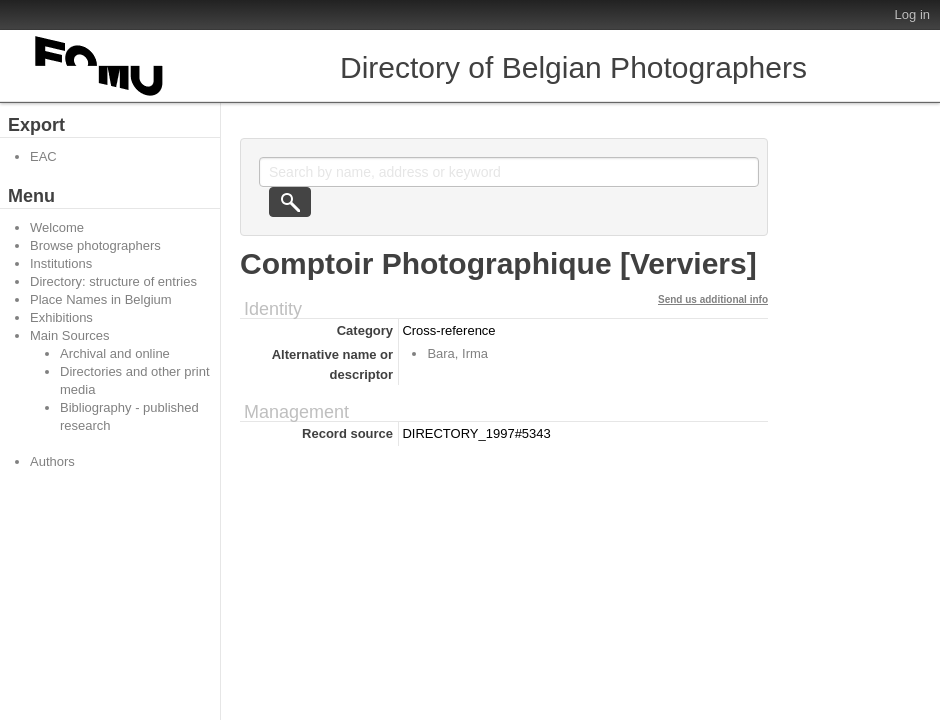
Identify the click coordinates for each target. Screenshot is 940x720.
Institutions (61, 263)
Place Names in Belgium (101, 299)
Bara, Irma (457, 353)
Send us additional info (713, 299)
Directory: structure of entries (113, 281)
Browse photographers (95, 245)
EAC (43, 156)
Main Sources (69, 335)
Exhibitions (61, 317)
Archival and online (115, 353)
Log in (912, 14)
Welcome (57, 227)
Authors (52, 461)
